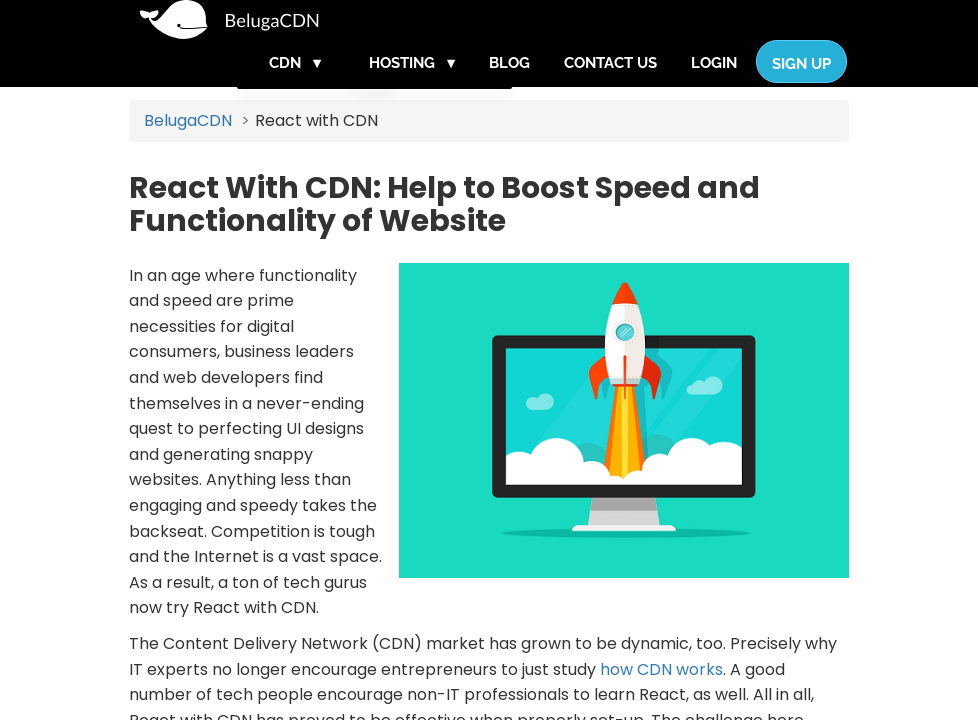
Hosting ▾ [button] (412, 83)
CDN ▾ (295, 83)
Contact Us (610, 83)
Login (714, 83)
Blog (509, 83)
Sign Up (801, 84)
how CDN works (661, 699)
